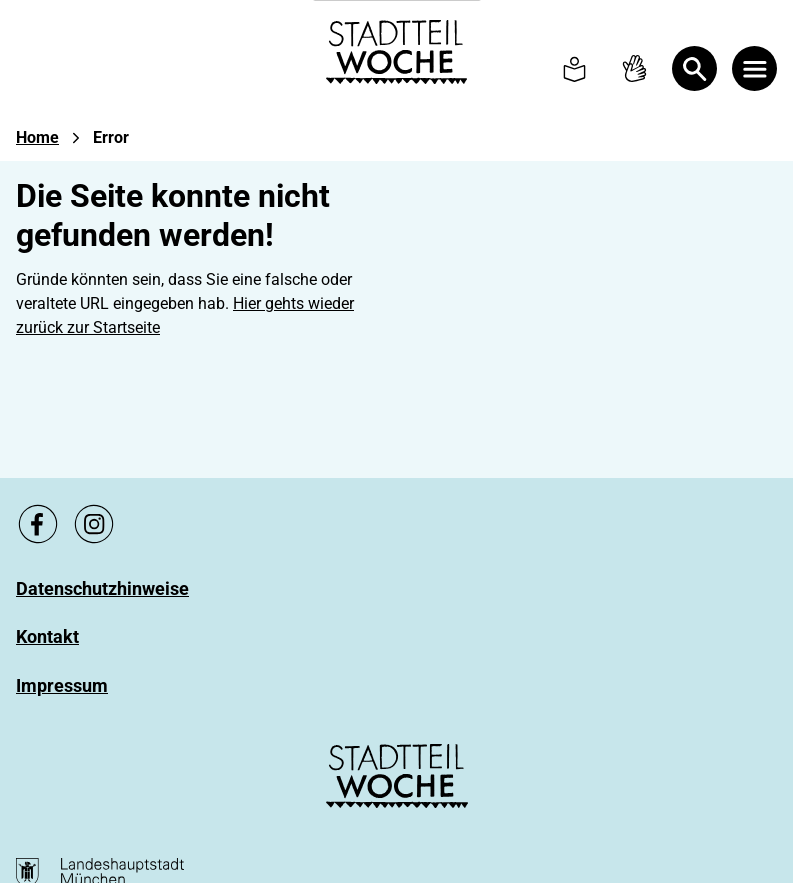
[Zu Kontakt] (47, 637)
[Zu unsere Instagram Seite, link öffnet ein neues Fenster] (94, 524)
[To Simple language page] (574, 68)
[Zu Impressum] (62, 685)
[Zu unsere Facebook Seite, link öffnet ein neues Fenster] (38, 524)
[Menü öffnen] (754, 68)
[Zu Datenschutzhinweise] (102, 588)
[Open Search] (694, 68)
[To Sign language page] (634, 68)
